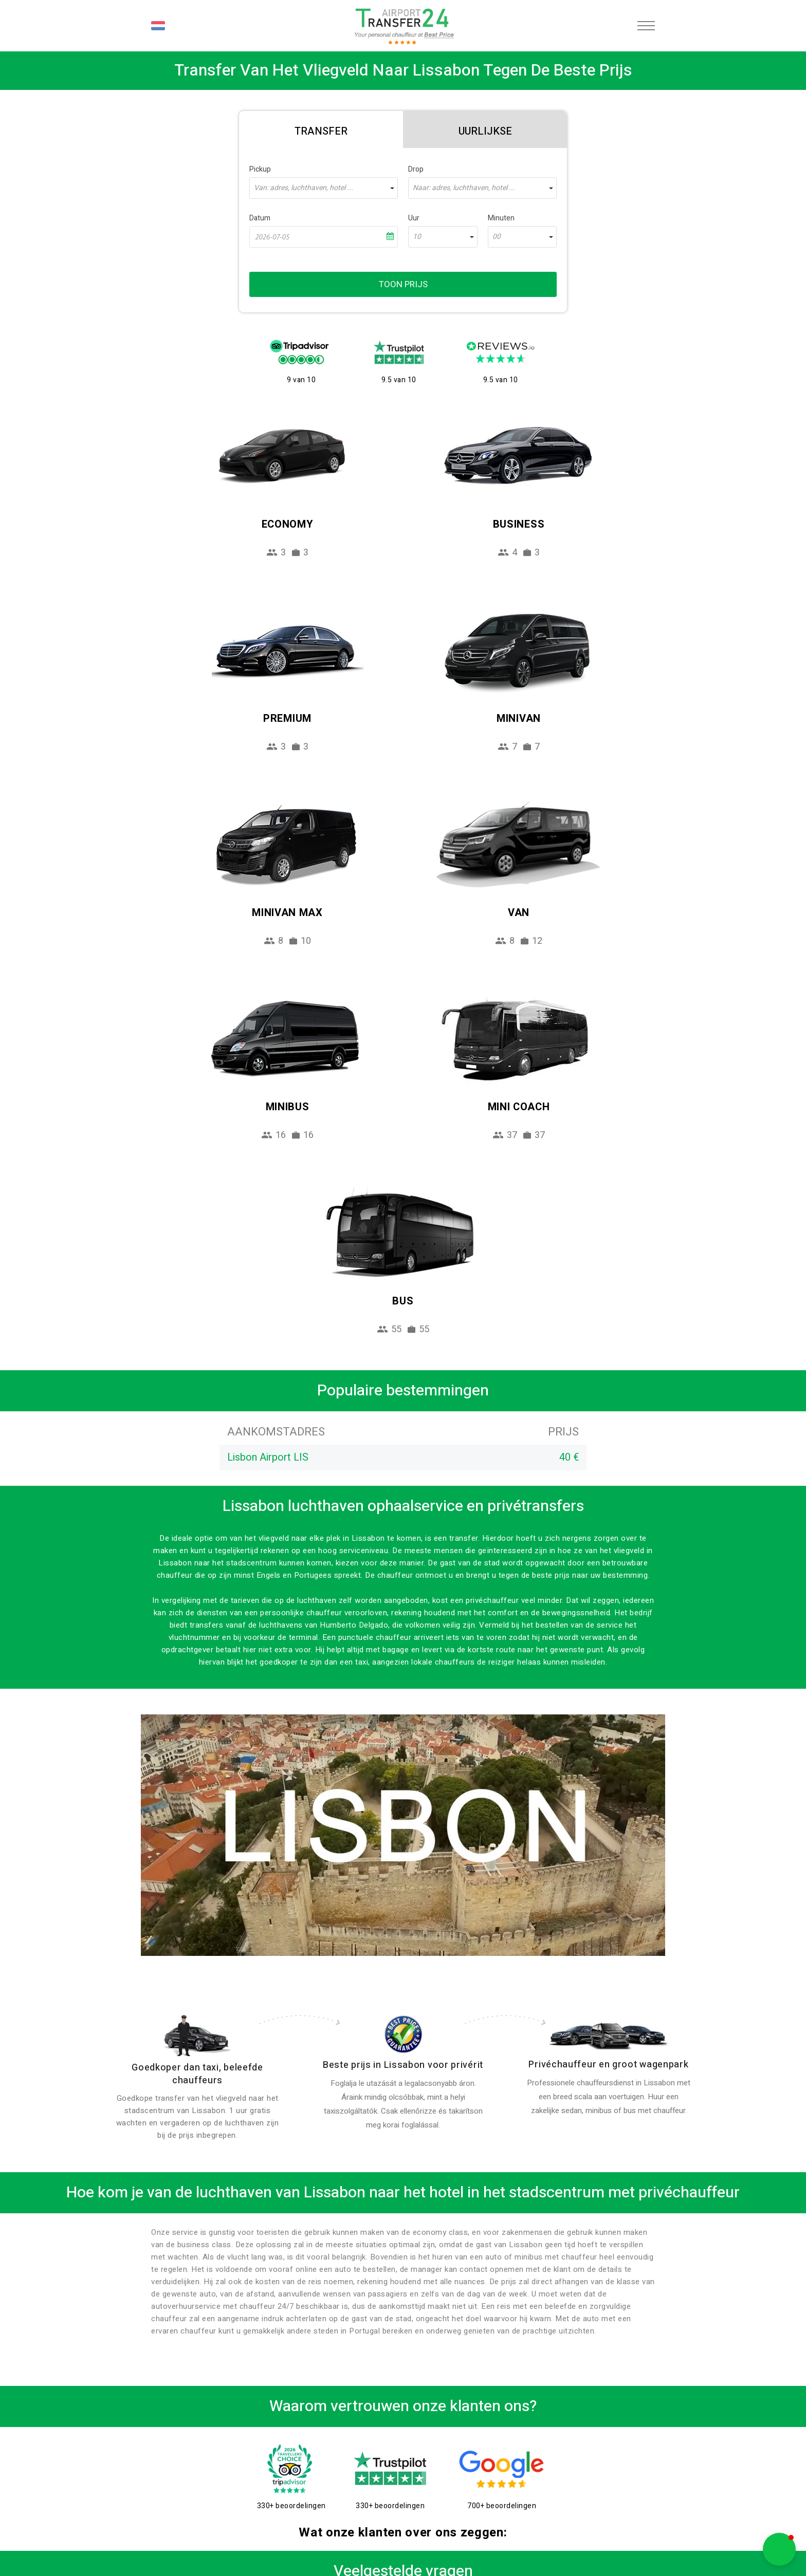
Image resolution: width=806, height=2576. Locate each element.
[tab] (321, 129)
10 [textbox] (417, 236)
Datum (259, 218)
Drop (416, 169)
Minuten (501, 218)
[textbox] (323, 188)
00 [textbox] (496, 236)
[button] (779, 2549)
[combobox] (323, 188)
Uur (413, 218)
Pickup (260, 169)
